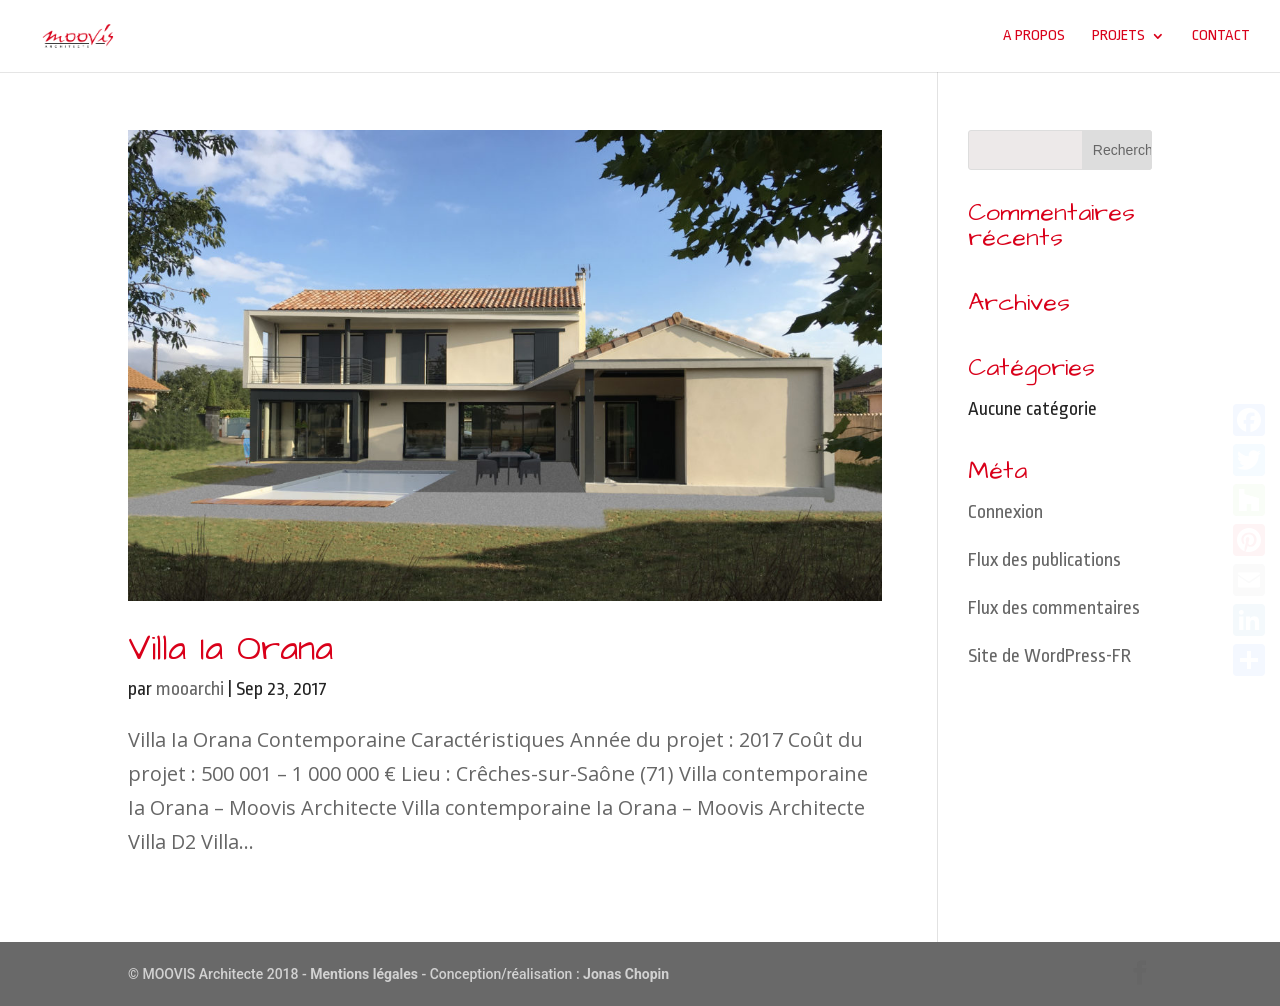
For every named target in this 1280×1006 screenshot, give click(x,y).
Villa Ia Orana (230, 648)
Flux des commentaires (1054, 608)
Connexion (1005, 512)
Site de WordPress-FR (1049, 656)
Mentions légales (364, 974)
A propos (1034, 35)
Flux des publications (1044, 560)
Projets (1118, 35)
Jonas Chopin (626, 974)
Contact (1221, 35)
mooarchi (190, 689)
